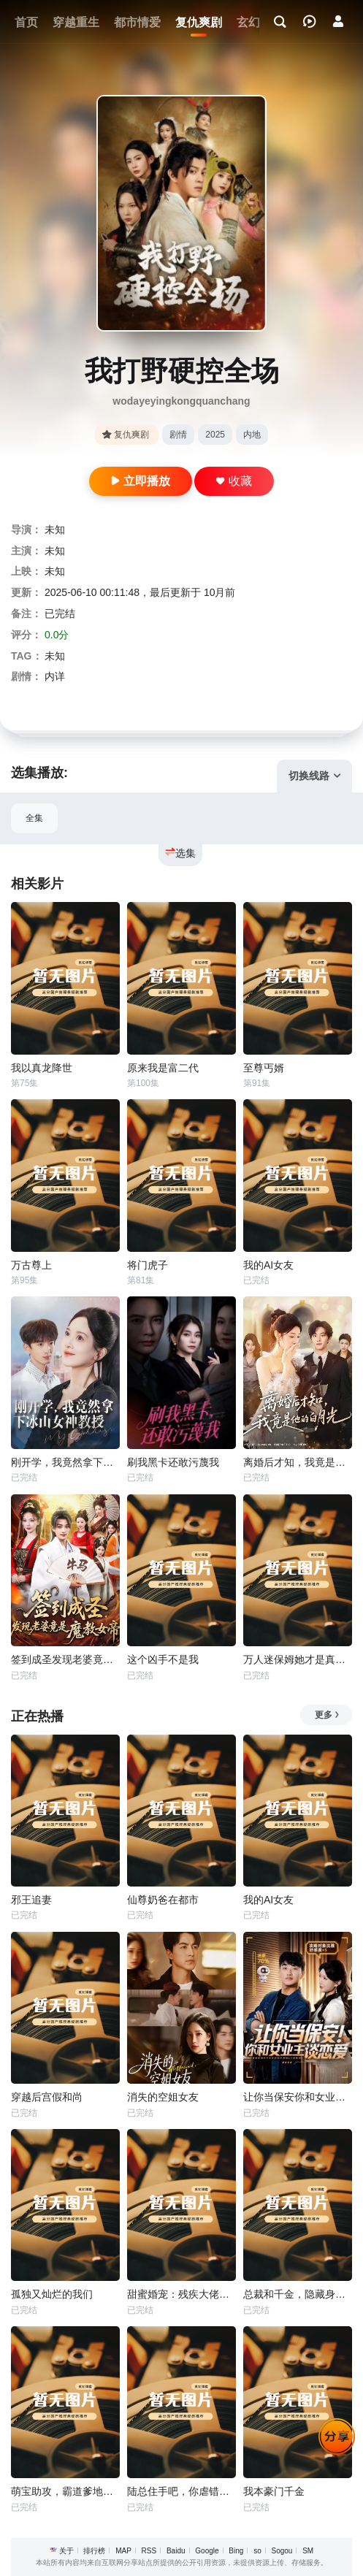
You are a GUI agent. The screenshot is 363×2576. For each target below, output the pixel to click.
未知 (55, 529)
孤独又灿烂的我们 (52, 2294)
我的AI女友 (268, 1265)
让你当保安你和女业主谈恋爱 (297, 2097)
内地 (252, 434)
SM (307, 2551)
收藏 (234, 481)
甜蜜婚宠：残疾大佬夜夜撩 (181, 2294)
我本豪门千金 (274, 2491)
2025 (215, 434)
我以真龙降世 (41, 1068)
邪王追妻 (31, 1900)
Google (206, 2551)
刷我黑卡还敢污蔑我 (173, 1462)
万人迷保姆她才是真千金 (297, 1659)
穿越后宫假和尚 (47, 2097)
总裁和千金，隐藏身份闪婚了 (297, 2294)
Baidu (176, 2551)
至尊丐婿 (263, 1068)
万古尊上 (31, 1265)
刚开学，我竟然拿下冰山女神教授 (65, 1462)
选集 (180, 852)
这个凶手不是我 (163, 1659)
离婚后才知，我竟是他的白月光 (297, 1462)
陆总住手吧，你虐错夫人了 (181, 2491)
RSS (149, 2551)
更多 (327, 1715)
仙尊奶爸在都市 (163, 1900)
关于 (66, 2551)
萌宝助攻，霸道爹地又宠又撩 (65, 2491)
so (257, 2551)
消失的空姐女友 (163, 2097)
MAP (123, 2551)
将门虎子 (147, 1265)
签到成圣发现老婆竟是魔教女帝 (65, 1659)
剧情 (178, 434)
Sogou (281, 2551)
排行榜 (94, 2551)
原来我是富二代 (163, 1068)
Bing (236, 2551)
